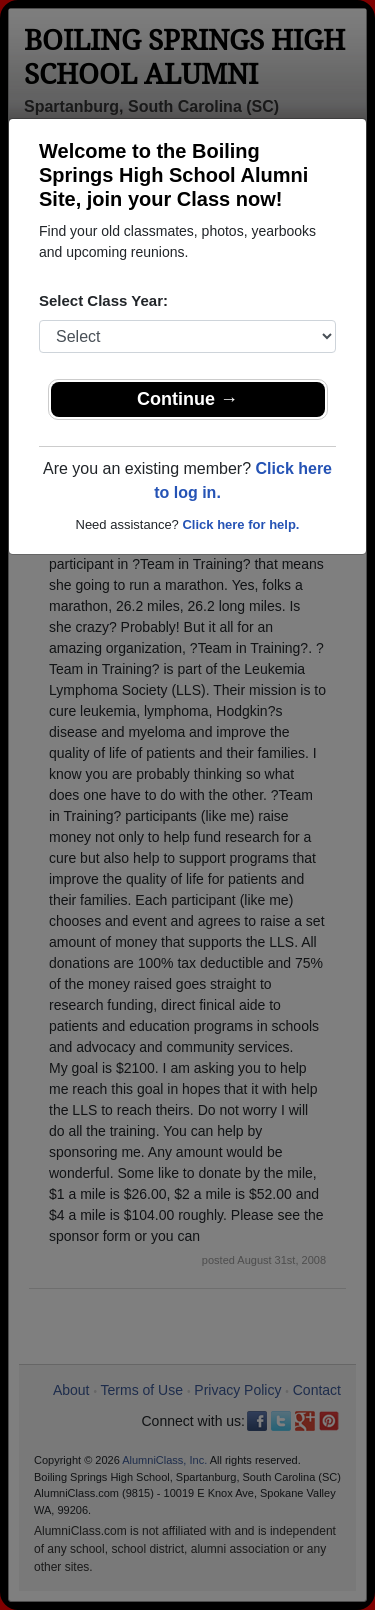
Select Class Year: (103, 300)
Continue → (187, 399)
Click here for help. (240, 524)
